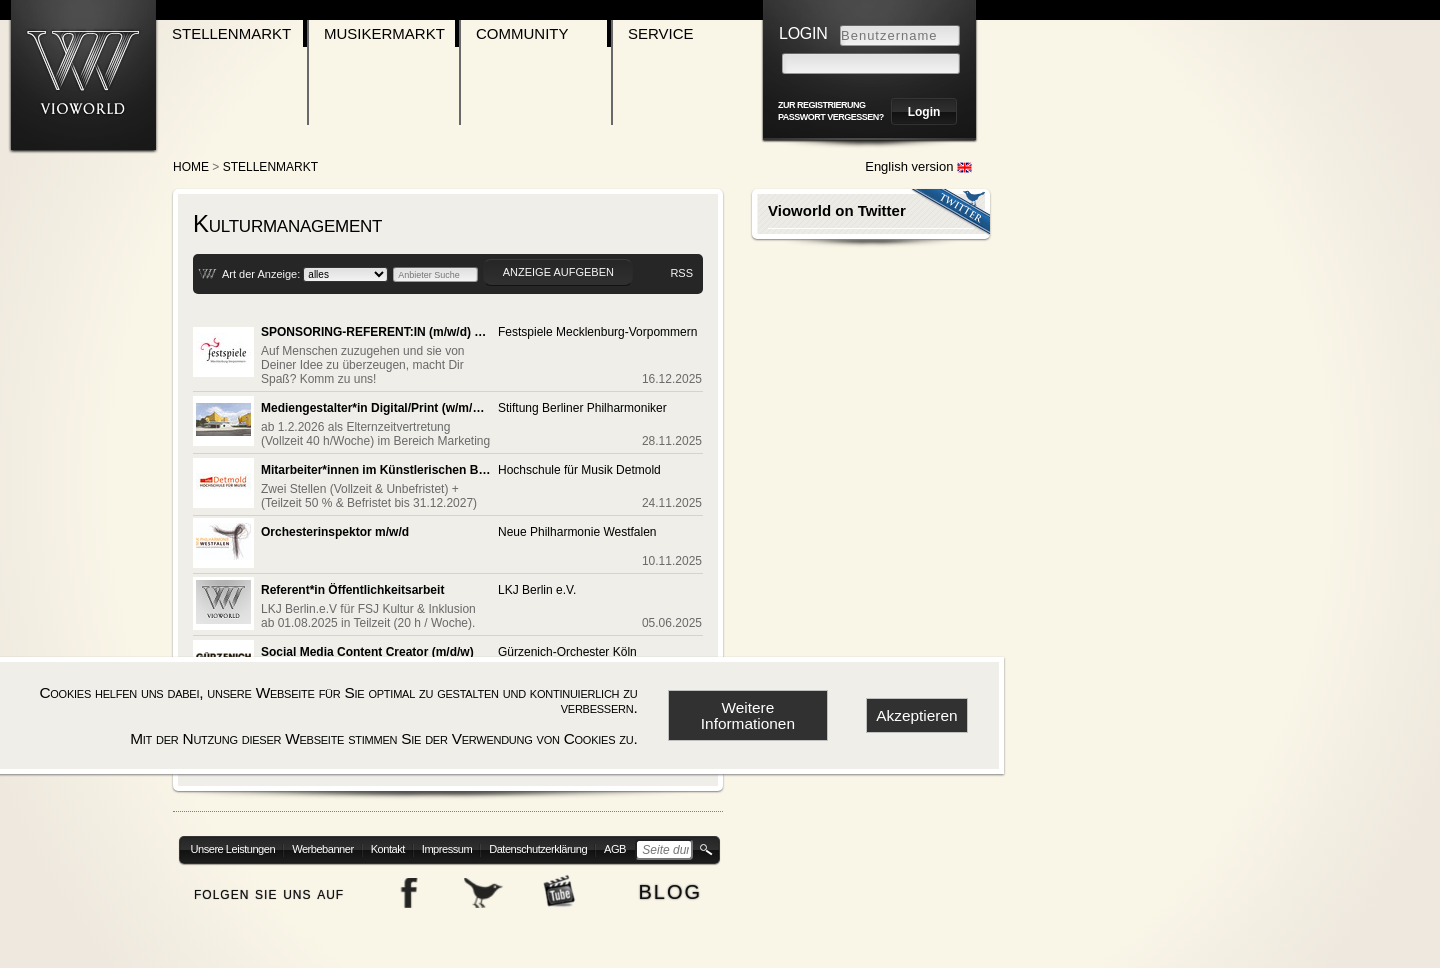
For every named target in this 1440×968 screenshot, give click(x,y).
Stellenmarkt (231, 33)
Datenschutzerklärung (538, 849)
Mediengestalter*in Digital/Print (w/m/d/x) (376, 408)
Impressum (447, 849)
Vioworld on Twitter (837, 210)
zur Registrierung (822, 105)
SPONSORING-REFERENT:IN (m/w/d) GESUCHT (376, 332)
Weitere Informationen (748, 715)
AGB (615, 849)
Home (191, 167)
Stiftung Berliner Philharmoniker (582, 408)
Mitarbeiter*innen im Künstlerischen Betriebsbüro (376, 470)
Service (661, 33)
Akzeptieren (916, 715)
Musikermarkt (384, 33)
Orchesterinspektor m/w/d (335, 532)
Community (522, 33)
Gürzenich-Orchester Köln (567, 652)
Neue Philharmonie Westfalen (577, 532)
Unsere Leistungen (233, 849)
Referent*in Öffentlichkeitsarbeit (352, 590)
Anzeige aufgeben (558, 272)
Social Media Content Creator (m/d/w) (367, 652)
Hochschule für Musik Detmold (579, 470)
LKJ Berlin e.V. (537, 590)
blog (670, 889)
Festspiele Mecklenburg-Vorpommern (597, 332)
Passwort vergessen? (831, 117)
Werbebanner (323, 849)
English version (918, 166)
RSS (681, 273)
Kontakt (388, 849)
